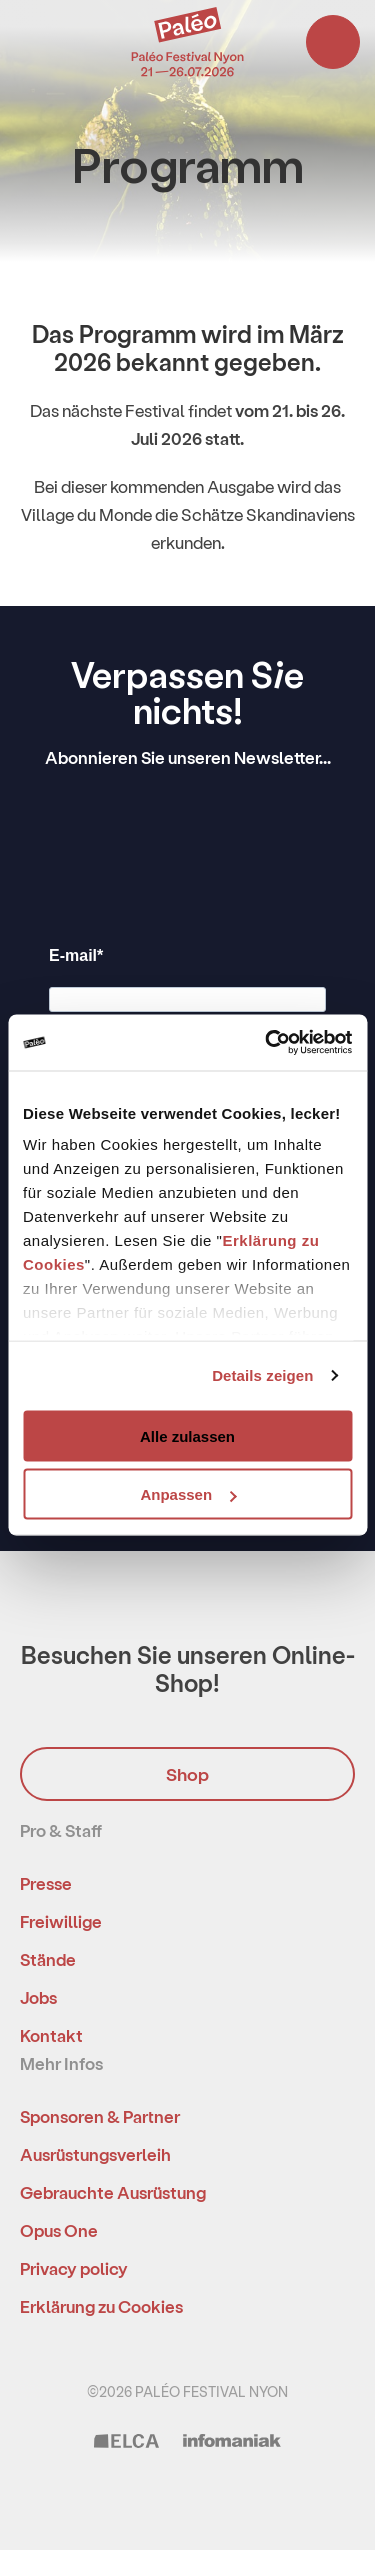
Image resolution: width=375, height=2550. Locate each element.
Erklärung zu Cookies (101, 2306)
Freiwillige (61, 1921)
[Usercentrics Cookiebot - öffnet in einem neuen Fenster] (267, 1043)
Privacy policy (74, 2268)
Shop (187, 1773)
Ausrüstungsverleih (95, 2154)
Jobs (38, 1997)
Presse (46, 1883)
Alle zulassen (187, 1435)
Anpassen (188, 1494)
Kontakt (51, 2035)
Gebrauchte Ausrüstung (113, 2192)
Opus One (59, 2230)
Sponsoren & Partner (100, 2116)
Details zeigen (262, 1375)
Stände (48, 1959)
